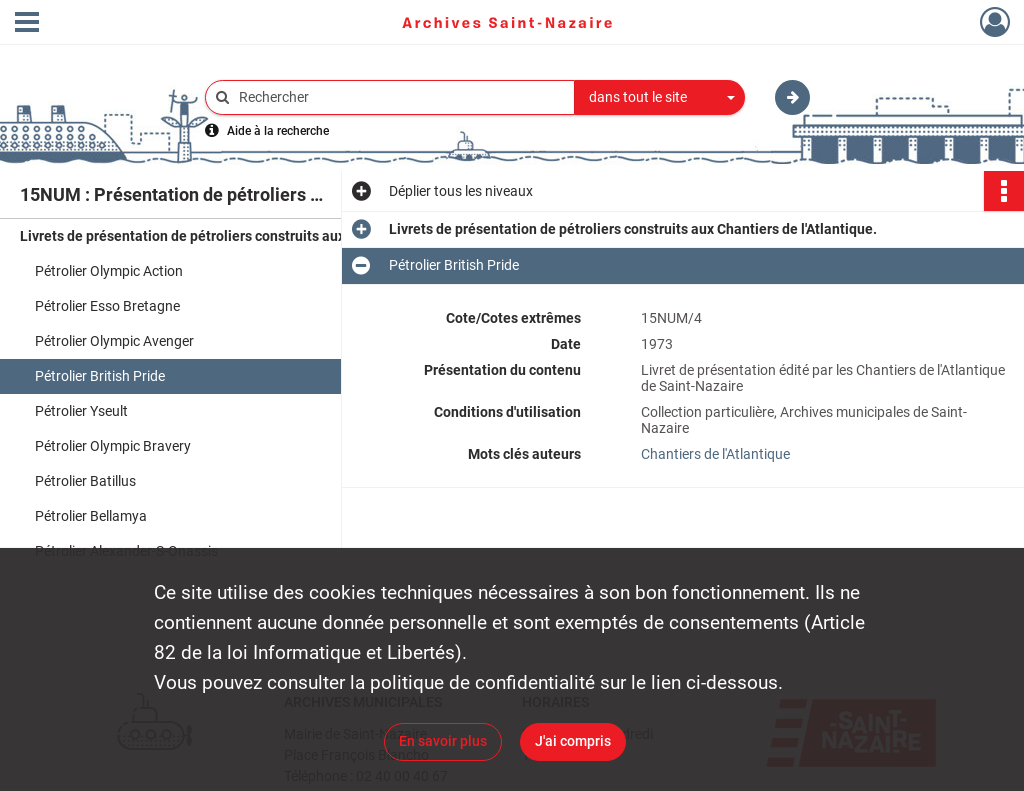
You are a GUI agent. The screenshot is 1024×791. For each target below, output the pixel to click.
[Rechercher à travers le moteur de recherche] (400, 97)
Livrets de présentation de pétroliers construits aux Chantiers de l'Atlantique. (220, 236)
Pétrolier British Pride (100, 376)
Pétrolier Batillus (85, 481)
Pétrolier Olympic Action (109, 271)
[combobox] (660, 98)
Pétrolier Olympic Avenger (114, 341)
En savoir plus (443, 741)
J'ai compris (573, 741)
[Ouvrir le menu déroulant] (27, 24)
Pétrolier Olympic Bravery (113, 446)
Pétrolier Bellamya (91, 516)
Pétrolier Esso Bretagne (107, 306)
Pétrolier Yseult (81, 411)
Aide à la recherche (278, 131)
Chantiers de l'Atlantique (715, 454)
